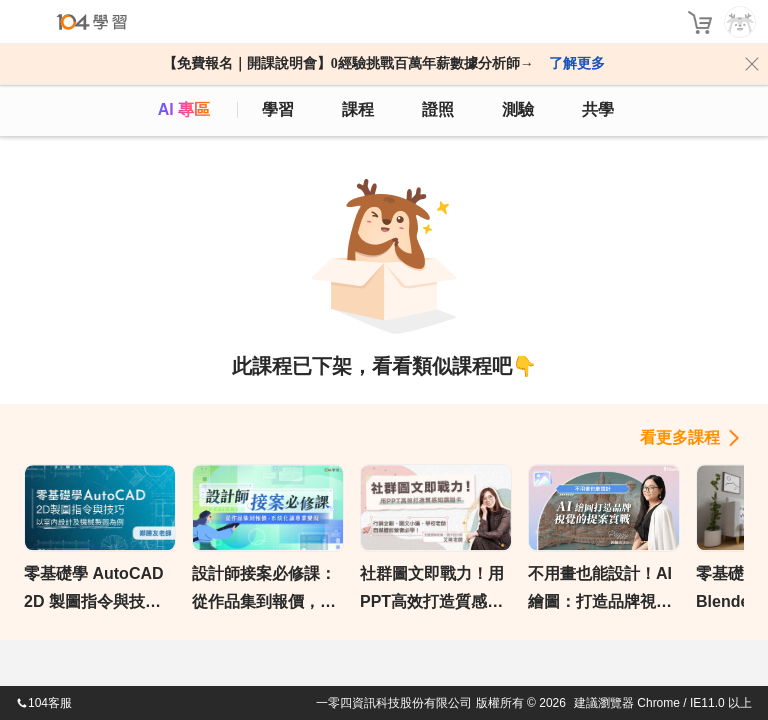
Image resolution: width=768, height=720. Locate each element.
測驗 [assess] (518, 109)
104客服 (44, 703)
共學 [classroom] (598, 109)
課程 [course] (358, 109)
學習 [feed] (278, 109)
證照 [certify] (438, 109)
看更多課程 (680, 437)
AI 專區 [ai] (184, 109)
